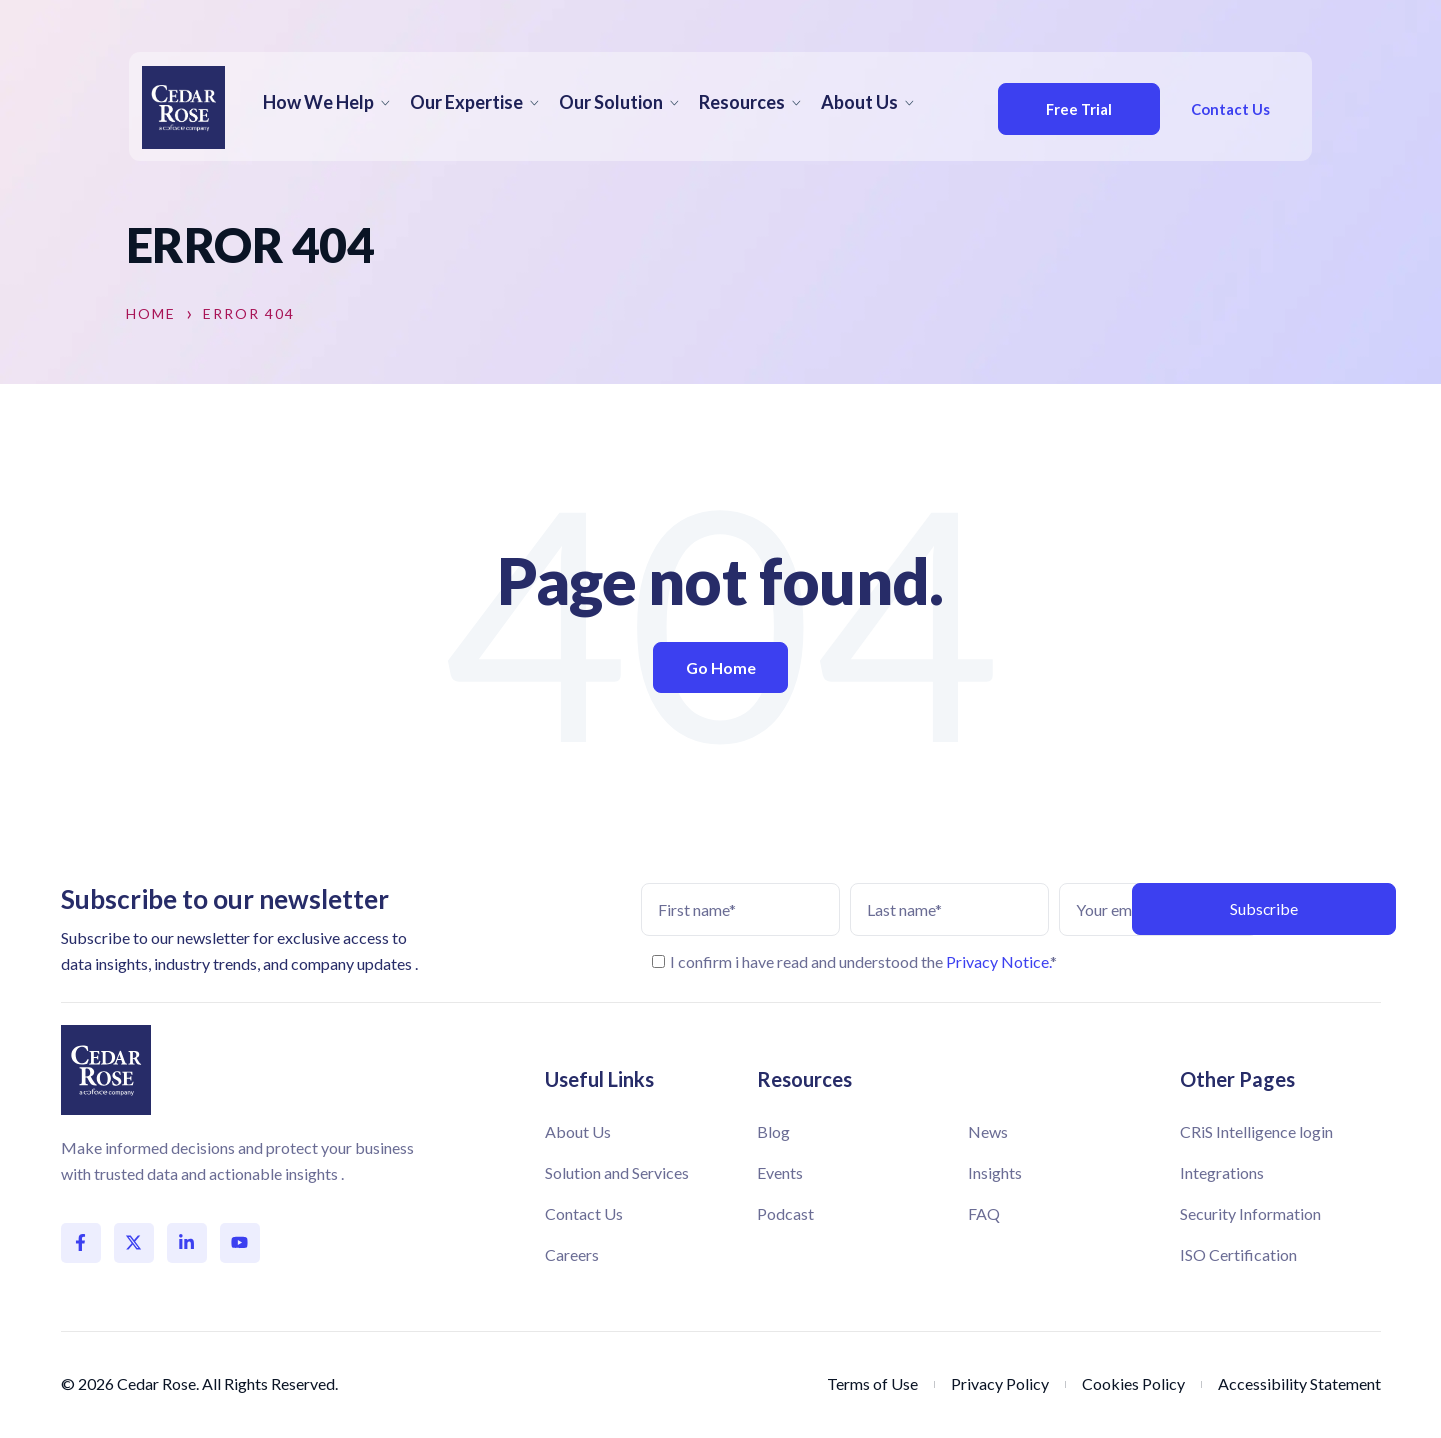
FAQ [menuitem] (984, 1213)
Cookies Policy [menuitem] (1133, 1383)
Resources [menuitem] (742, 102)
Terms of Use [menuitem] (872, 1383)
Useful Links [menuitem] (599, 1079)
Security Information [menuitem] (1250, 1213)
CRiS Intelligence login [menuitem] (1256, 1131)
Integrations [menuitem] (1222, 1172)
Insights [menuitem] (995, 1172)
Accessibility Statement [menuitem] (1299, 1383)
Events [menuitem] (780, 1172)
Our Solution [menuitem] (611, 102)
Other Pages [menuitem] (1237, 1079)
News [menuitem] (988, 1131)
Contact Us (1222, 109)
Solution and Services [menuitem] (617, 1172)
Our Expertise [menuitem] (466, 102)
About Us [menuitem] (859, 102)
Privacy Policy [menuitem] (1000, 1383)
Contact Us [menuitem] (584, 1213)
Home (151, 314)
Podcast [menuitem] (785, 1213)
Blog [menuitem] (773, 1131)
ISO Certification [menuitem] (1238, 1254)
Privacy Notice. (998, 961)
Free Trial (1064, 109)
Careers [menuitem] (572, 1254)
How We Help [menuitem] (318, 102)
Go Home (721, 667)
